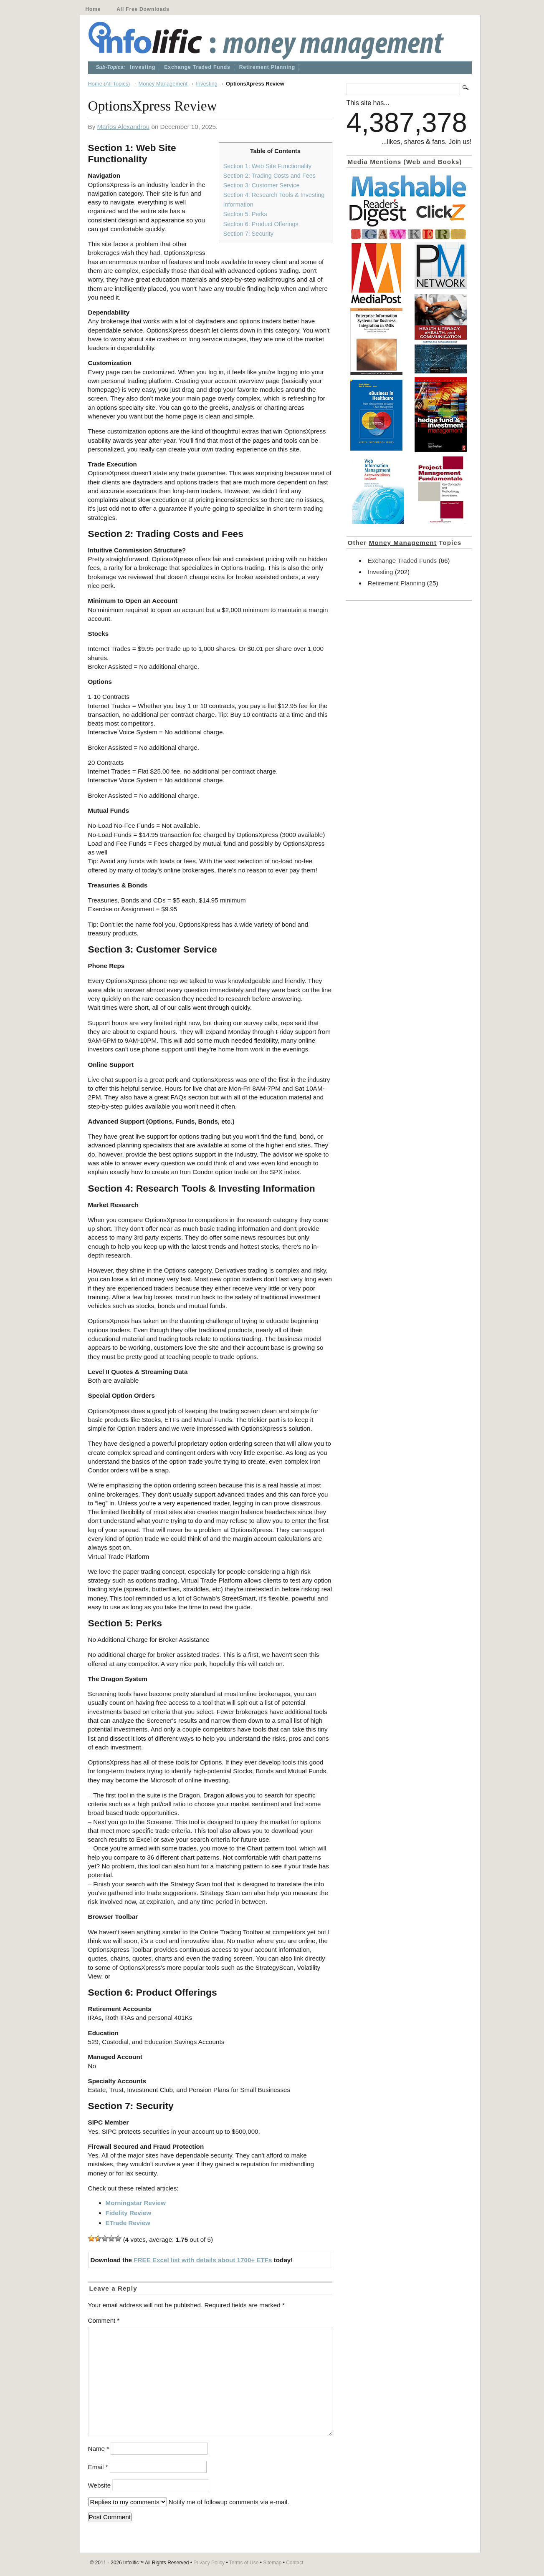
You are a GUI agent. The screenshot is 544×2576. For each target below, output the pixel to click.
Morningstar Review (136, 2202)
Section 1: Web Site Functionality (267, 166)
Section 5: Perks (245, 214)
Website (99, 2485)
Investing (142, 67)
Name (98, 2448)
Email (98, 2466)
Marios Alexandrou (123, 126)
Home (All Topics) (109, 84)
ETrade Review (128, 2222)
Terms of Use (244, 2563)
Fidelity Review (129, 2212)
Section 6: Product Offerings (261, 224)
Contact (294, 2563)
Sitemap (272, 2563)
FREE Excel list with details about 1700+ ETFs (203, 2259)
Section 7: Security (248, 233)
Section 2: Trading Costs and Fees (269, 175)
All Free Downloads (142, 9)
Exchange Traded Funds (197, 67)
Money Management (162, 84)
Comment (104, 2320)
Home (93, 9)
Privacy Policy (209, 2563)
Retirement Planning (267, 67)
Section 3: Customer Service (261, 185)
